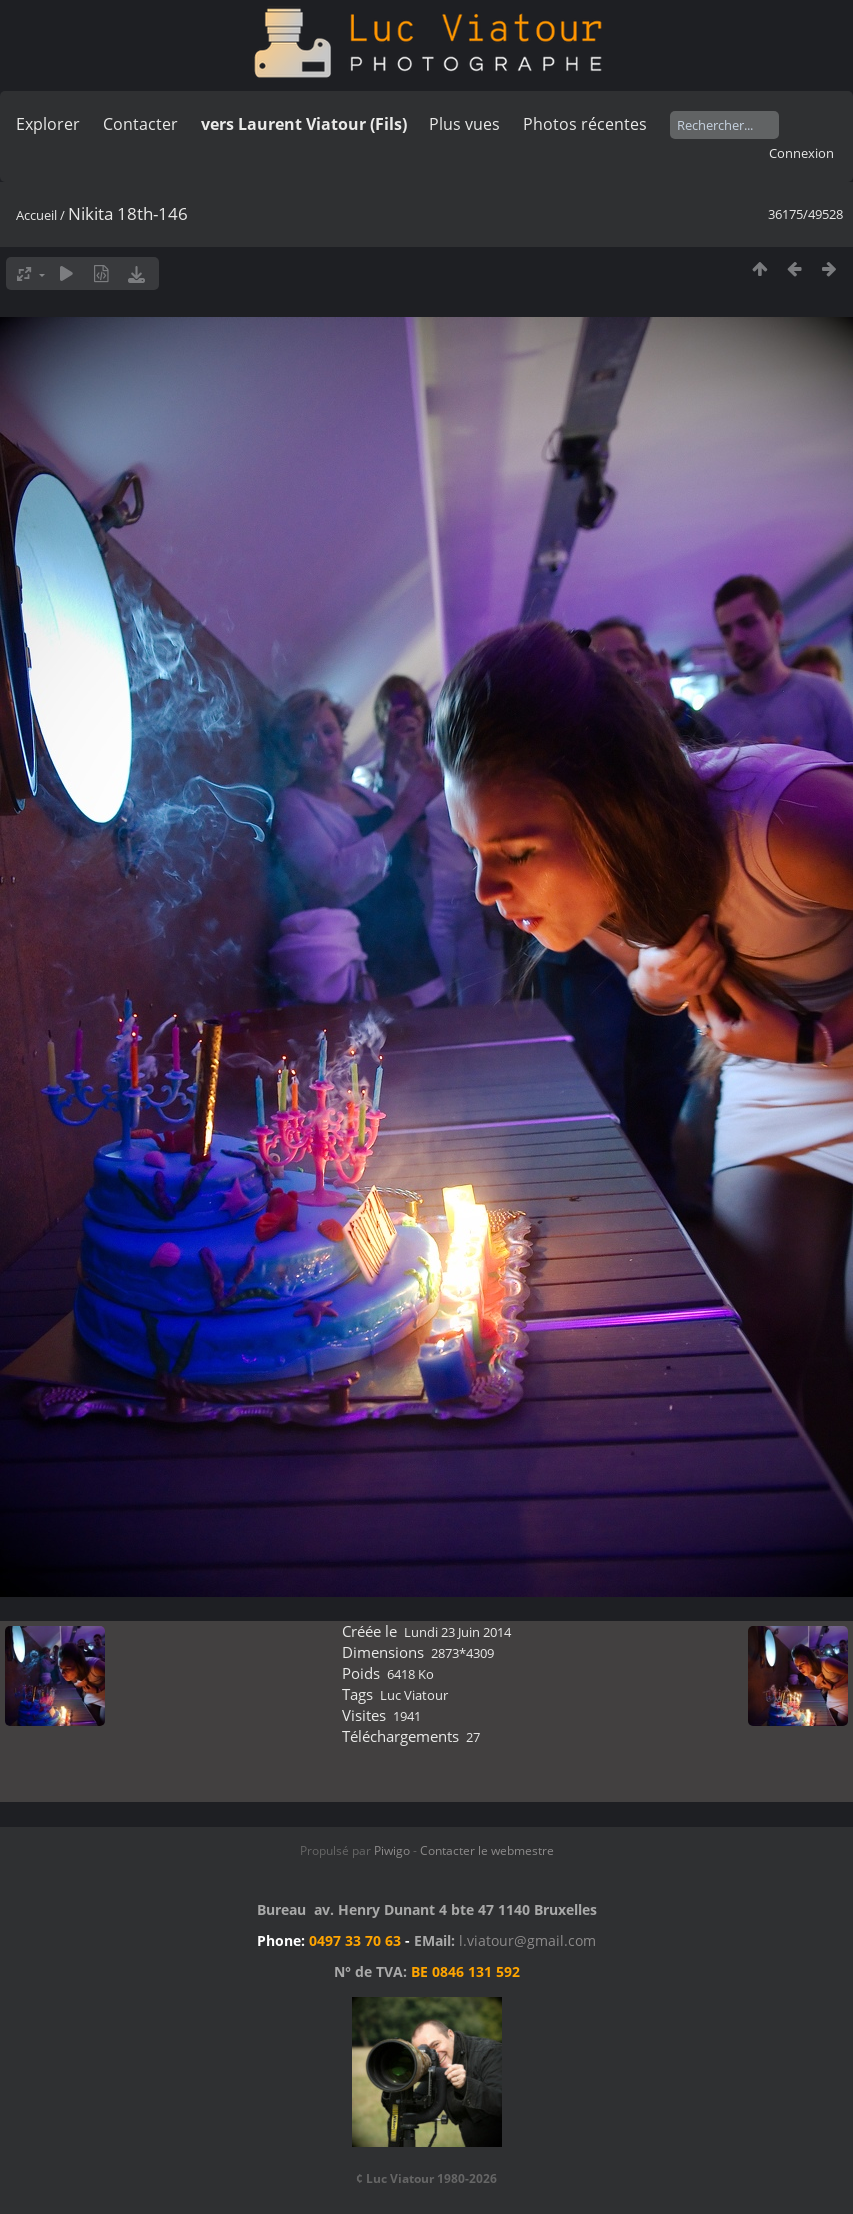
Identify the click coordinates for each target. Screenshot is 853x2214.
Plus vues (464, 124)
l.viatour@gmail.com (527, 1940)
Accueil (36, 215)
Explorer (48, 124)
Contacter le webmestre (487, 1850)
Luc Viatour (414, 1695)
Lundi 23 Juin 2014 (457, 1632)
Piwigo (392, 1850)
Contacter (140, 124)
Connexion (801, 153)
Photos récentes (585, 124)
